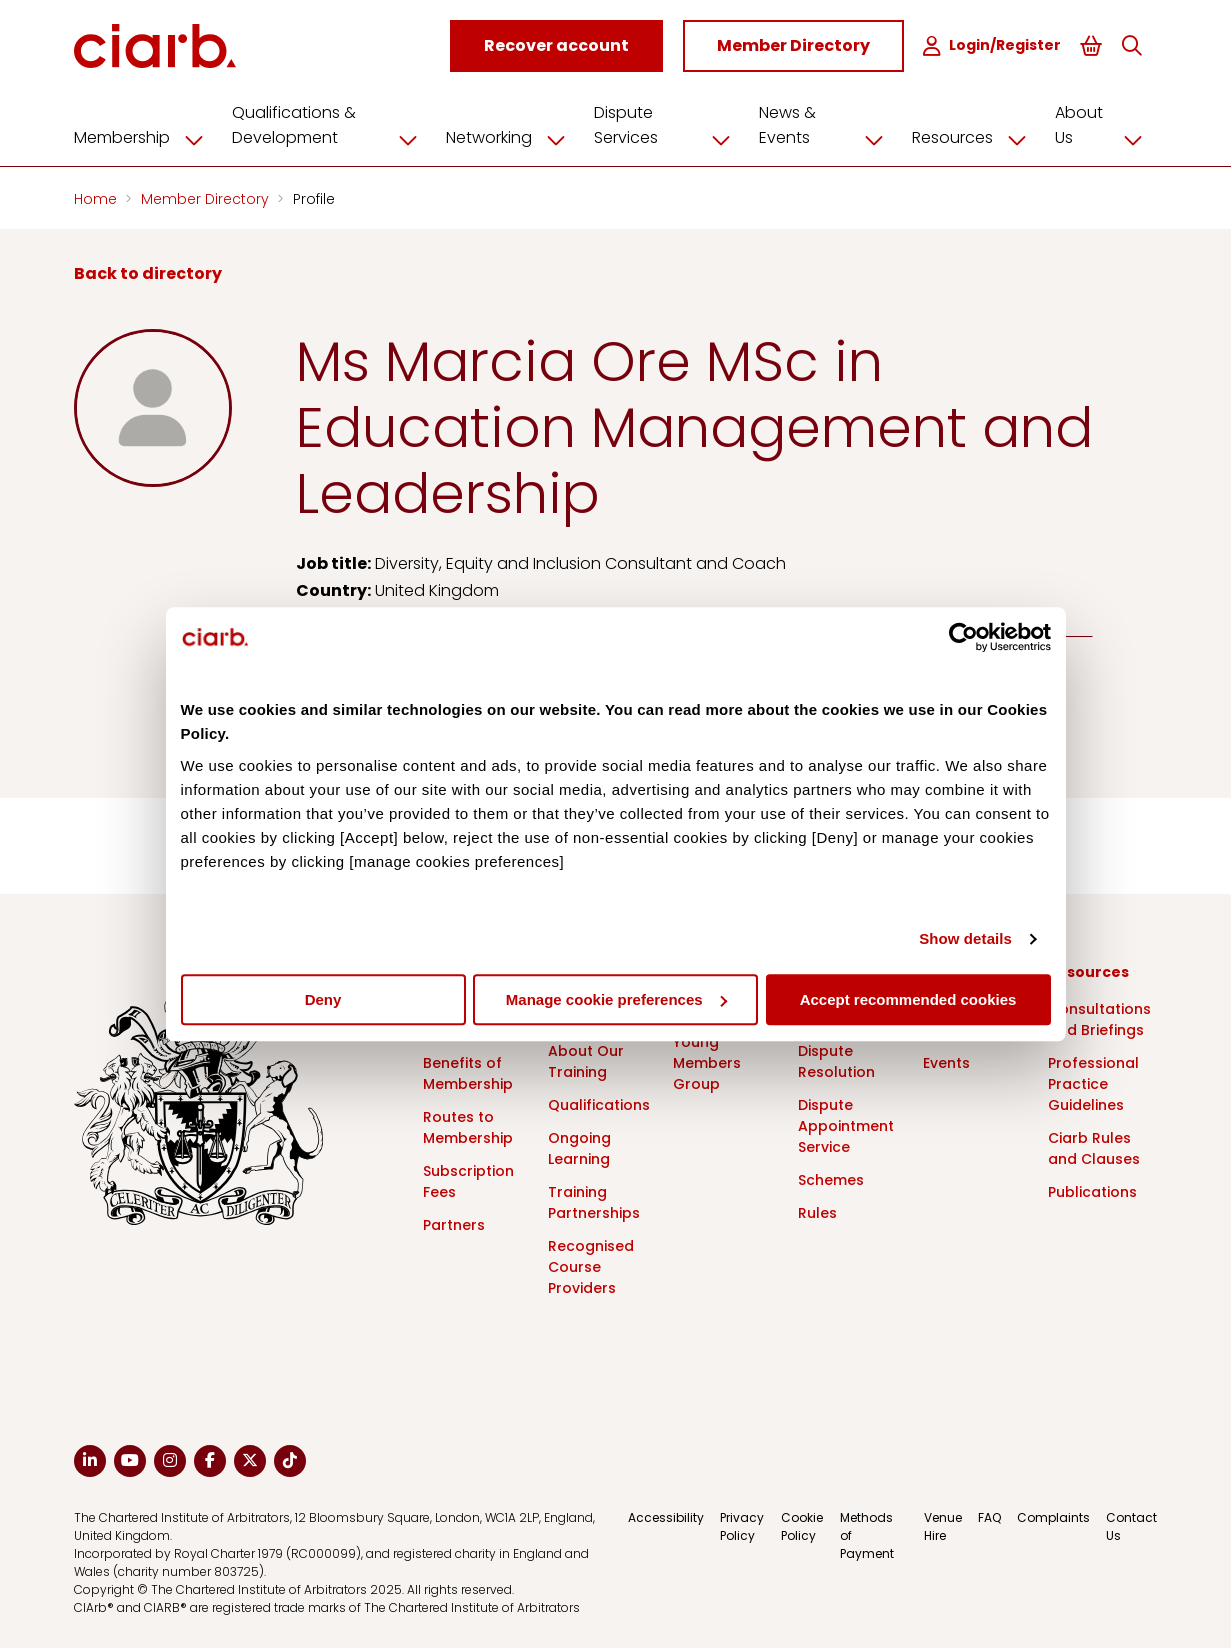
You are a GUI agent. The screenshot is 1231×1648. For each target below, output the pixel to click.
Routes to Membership (468, 1126)
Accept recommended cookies (908, 999)
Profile (314, 198)
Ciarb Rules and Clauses (1094, 1147)
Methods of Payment (867, 1534)
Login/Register (995, 45)
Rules (817, 1212)
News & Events (828, 124)
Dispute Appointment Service (846, 1125)
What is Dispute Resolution (836, 1050)
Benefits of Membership (468, 1072)
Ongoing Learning (579, 1147)
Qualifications (599, 1104)
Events (946, 1062)
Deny (323, 999)
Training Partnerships (594, 1201)
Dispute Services (670, 124)
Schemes (831, 1179)
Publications (1092, 1191)
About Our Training (586, 1060)
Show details (965, 938)
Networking (513, 137)
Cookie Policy (802, 1525)
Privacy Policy (742, 1525)
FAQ (989, 1516)
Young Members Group (707, 1062)
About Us (1106, 124)
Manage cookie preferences (616, 999)
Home (97, 198)
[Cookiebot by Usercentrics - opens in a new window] (963, 637)
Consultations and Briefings (1099, 1018)
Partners (454, 1224)
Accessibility (666, 1516)
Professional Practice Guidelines (1093, 1083)
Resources (976, 137)
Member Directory (207, 198)
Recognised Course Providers (591, 1266)
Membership (146, 137)
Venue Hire (943, 1525)
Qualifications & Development (332, 124)
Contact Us (1131, 1525)
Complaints (1053, 1516)
